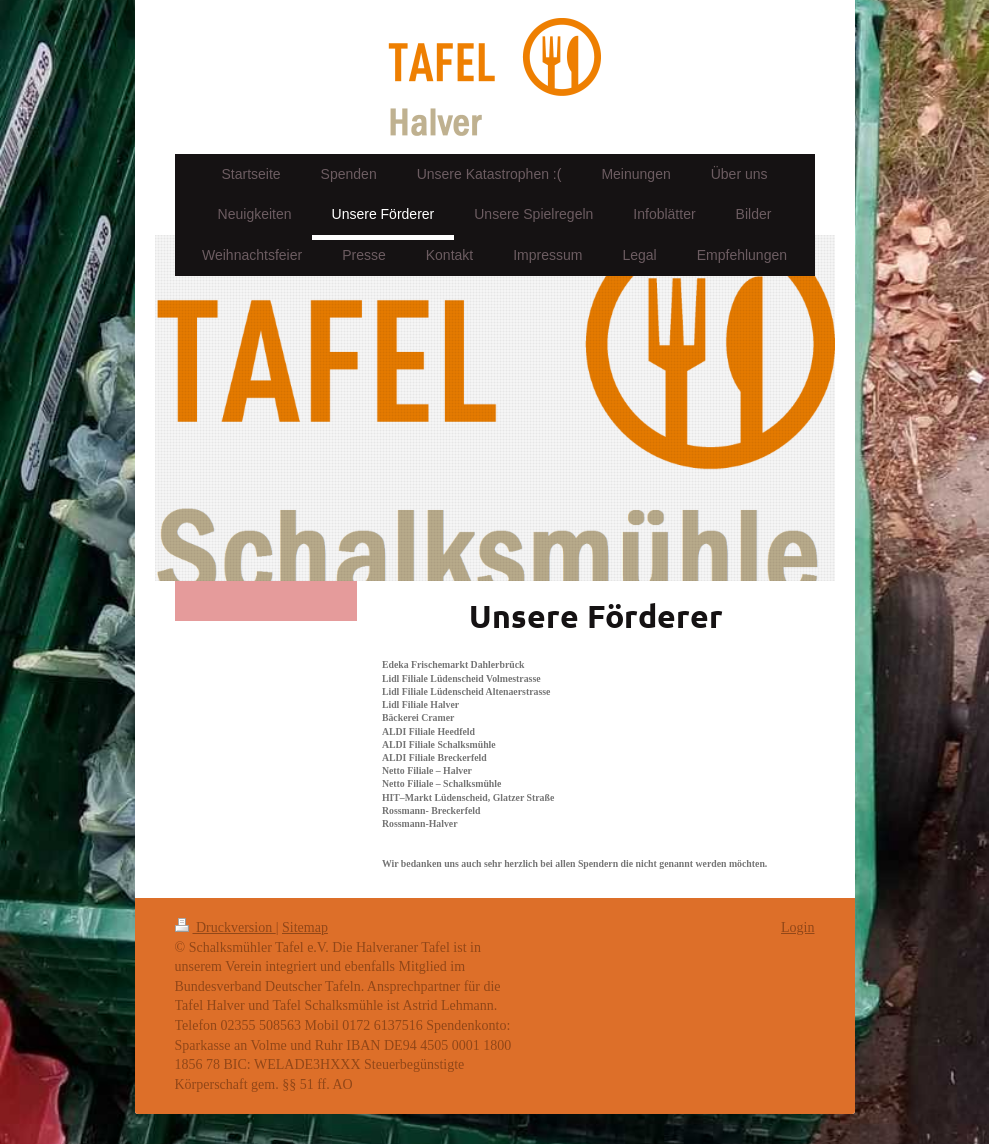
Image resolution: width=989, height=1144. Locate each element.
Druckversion (225, 927)
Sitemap (305, 927)
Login (797, 927)
